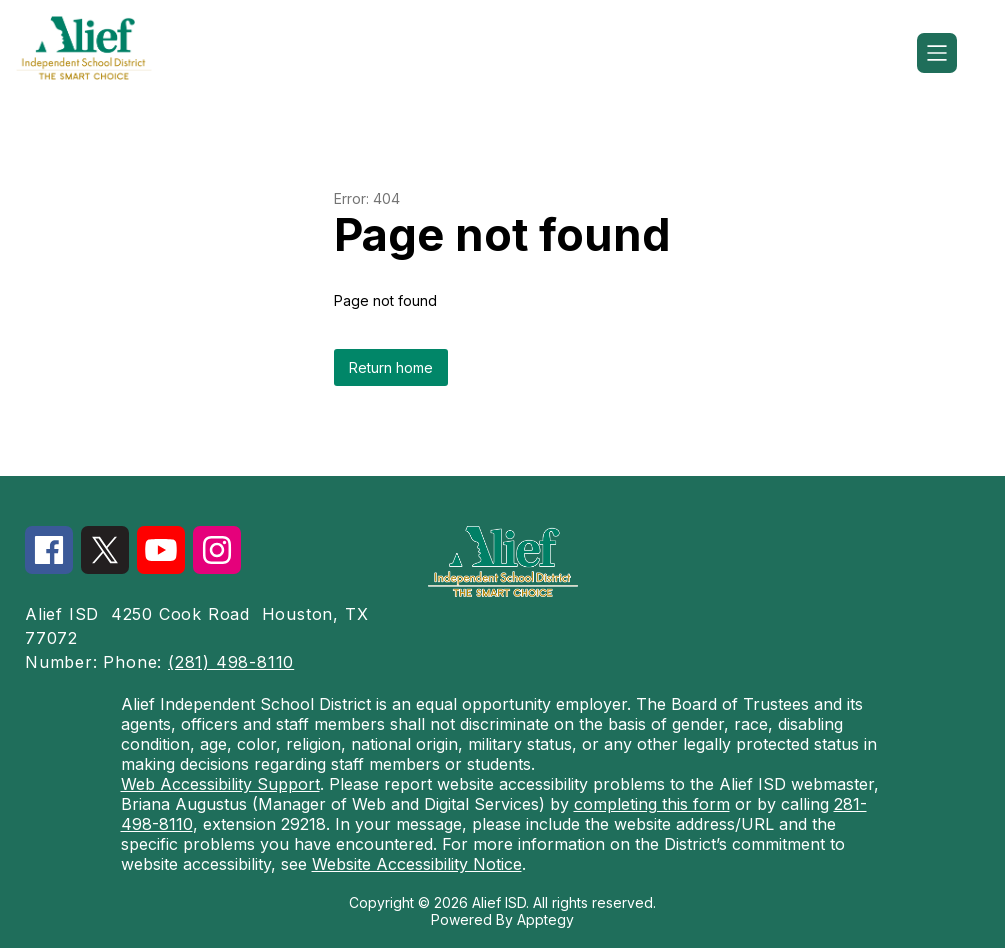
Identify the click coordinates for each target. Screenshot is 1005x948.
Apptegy (545, 919)
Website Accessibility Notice (417, 864)
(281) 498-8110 (231, 662)
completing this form (652, 804)
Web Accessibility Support (220, 784)
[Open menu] (937, 53)
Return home (391, 367)
